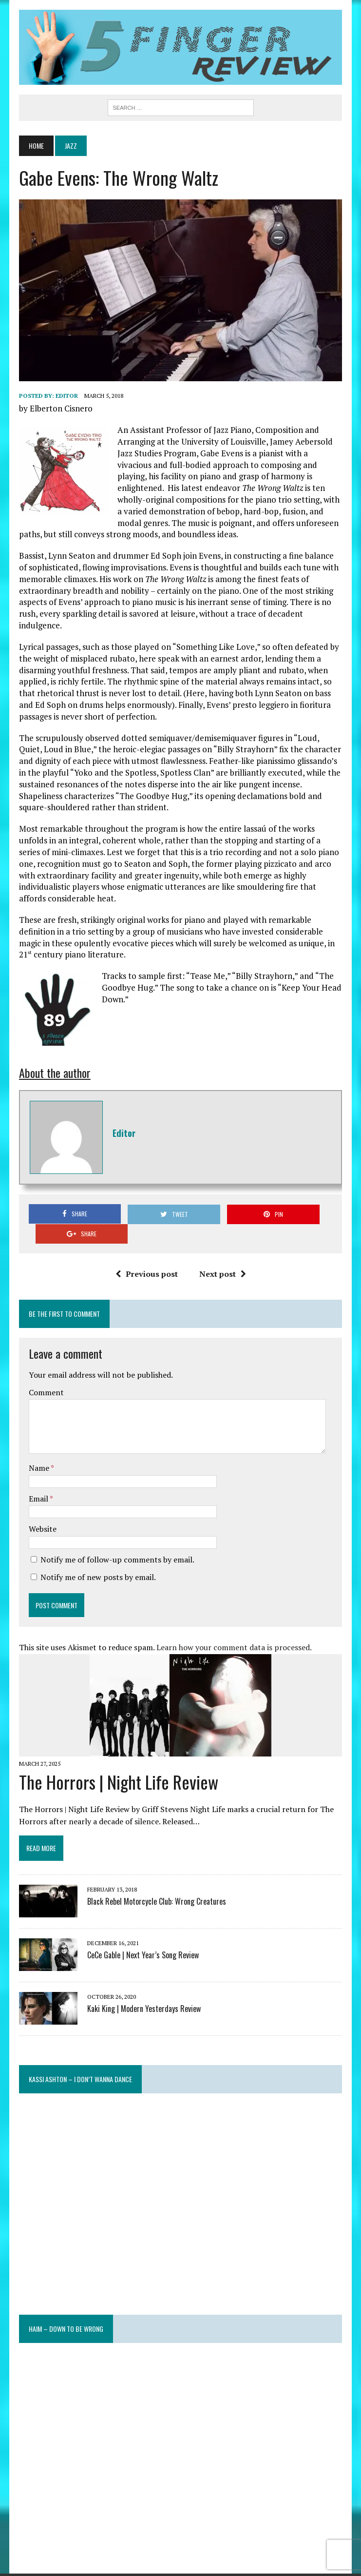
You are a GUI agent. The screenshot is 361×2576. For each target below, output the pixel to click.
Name (39, 1449)
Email (38, 1479)
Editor (66, 397)
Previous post (146, 1254)
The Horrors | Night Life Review (117, 1763)
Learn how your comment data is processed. (233, 1628)
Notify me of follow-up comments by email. (116, 1541)
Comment (45, 1373)
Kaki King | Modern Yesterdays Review (143, 1990)
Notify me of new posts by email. (97, 1558)
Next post (222, 1254)
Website (42, 1510)
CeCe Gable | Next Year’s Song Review (142, 1936)
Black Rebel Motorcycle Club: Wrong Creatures (155, 1883)
